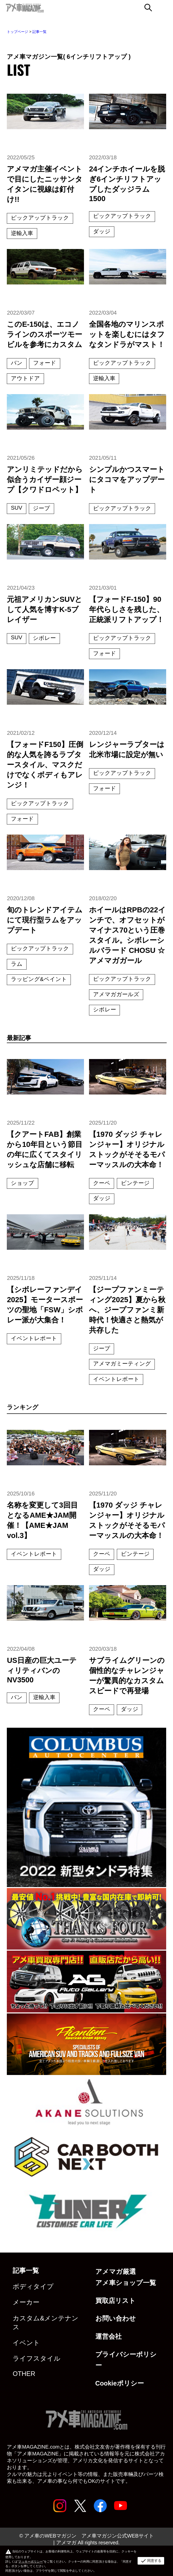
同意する (150, 2561)
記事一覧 (39, 32)
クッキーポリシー (30, 2561)
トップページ (17, 32)
